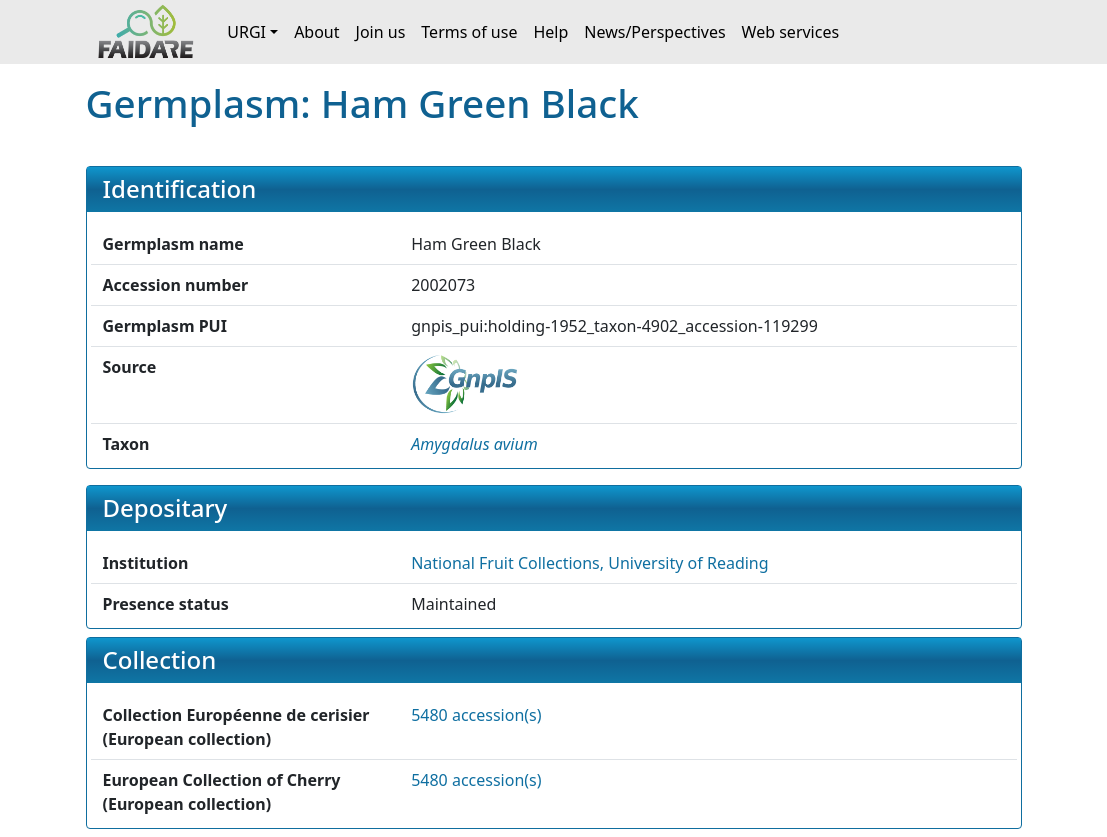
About (316, 32)
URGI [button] (246, 32)
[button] (474, 444)
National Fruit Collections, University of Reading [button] (589, 563)
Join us (381, 32)
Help (550, 32)
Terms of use (469, 32)
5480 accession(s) (476, 715)
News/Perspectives (654, 32)
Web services (791, 32)
